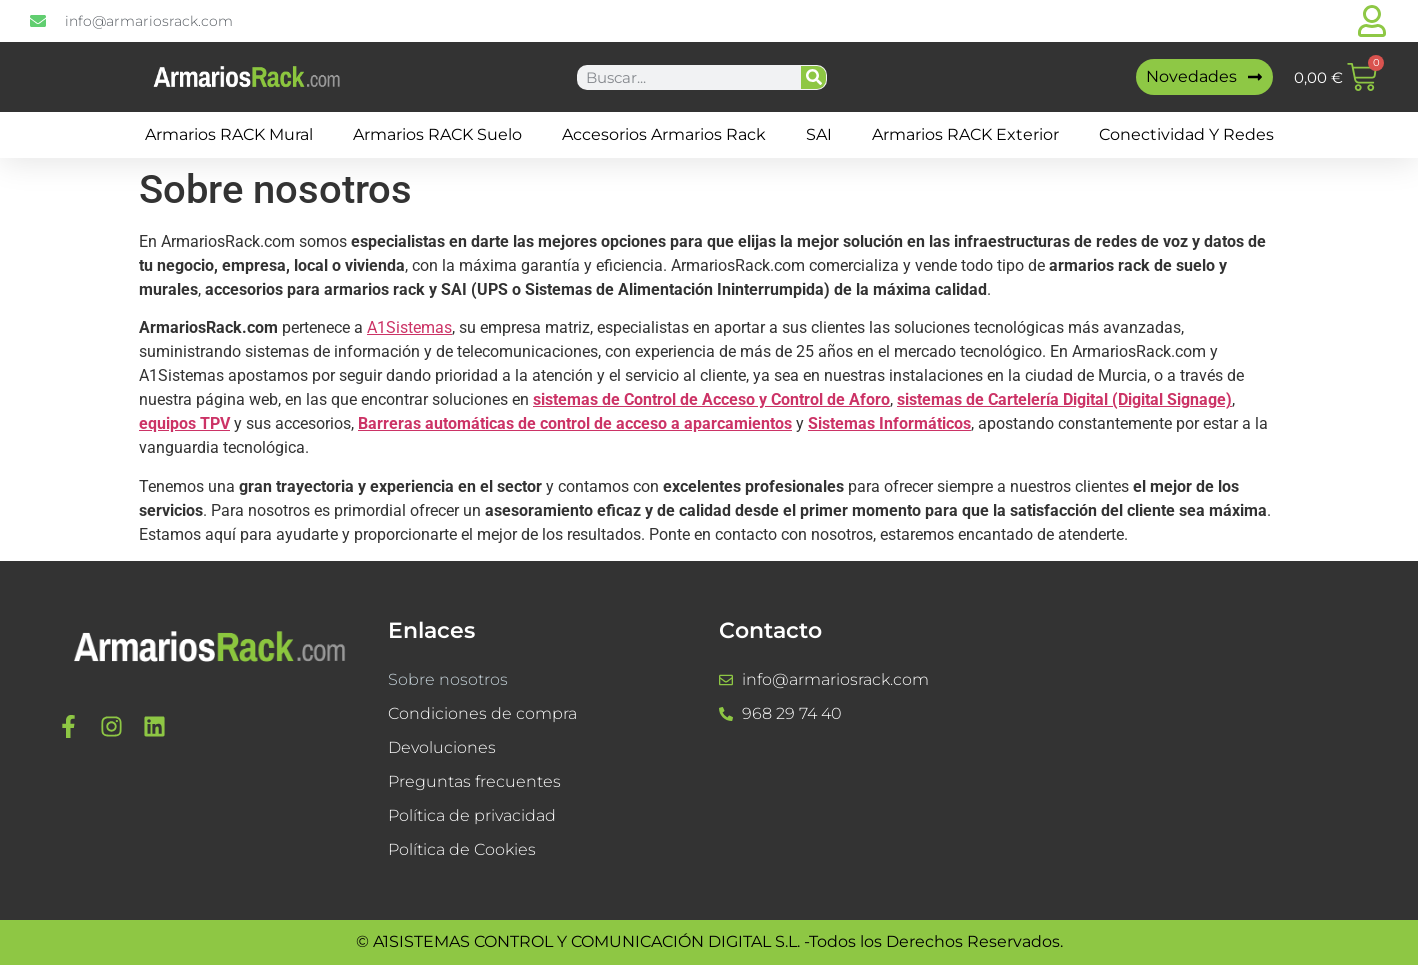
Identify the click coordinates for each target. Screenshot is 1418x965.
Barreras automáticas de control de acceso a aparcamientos (575, 423)
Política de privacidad (472, 815)
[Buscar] (813, 77)
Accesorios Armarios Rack (664, 134)
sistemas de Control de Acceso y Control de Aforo (711, 399)
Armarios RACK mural (229, 134)
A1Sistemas (409, 327)
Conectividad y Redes (1186, 134)
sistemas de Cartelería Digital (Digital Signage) (1064, 399)
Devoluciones (442, 747)
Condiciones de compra (482, 713)
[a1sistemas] (1205, 740)
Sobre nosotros (448, 679)
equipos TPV (184, 423)
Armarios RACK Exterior (965, 134)
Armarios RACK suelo (437, 134)
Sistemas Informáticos (889, 423)
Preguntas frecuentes (474, 781)
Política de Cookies (462, 849)
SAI (819, 134)
